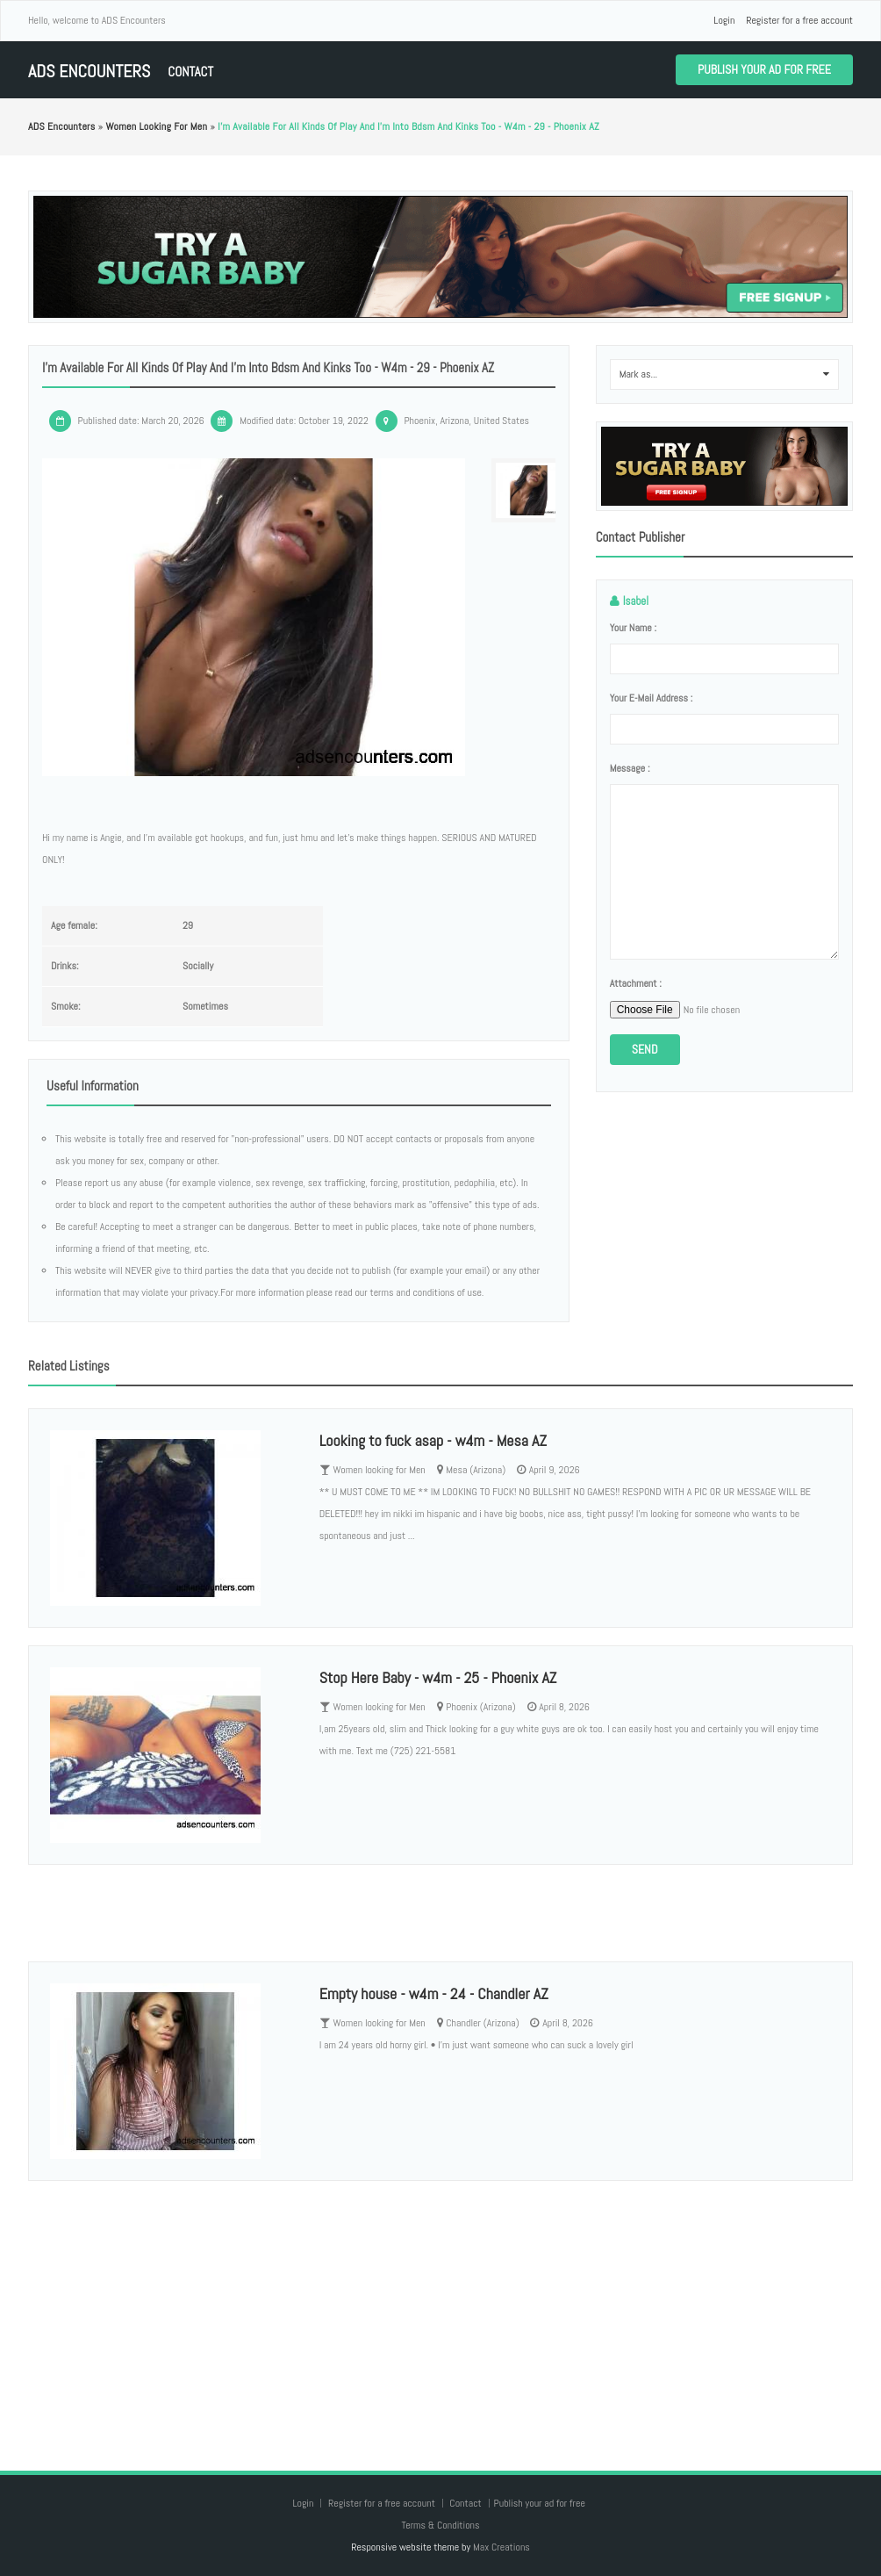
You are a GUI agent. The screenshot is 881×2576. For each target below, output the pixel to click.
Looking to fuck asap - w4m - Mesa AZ (433, 1440)
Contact (190, 71)
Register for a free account (799, 20)
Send (645, 1049)
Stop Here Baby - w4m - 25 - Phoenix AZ (438, 1677)
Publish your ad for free (764, 69)
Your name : (633, 628)
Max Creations (501, 2547)
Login (723, 20)
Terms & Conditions (440, 2525)
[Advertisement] (440, 2308)
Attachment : (636, 983)
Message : (630, 768)
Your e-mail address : (651, 698)
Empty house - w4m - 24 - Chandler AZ (433, 1993)
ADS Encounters (89, 72)
